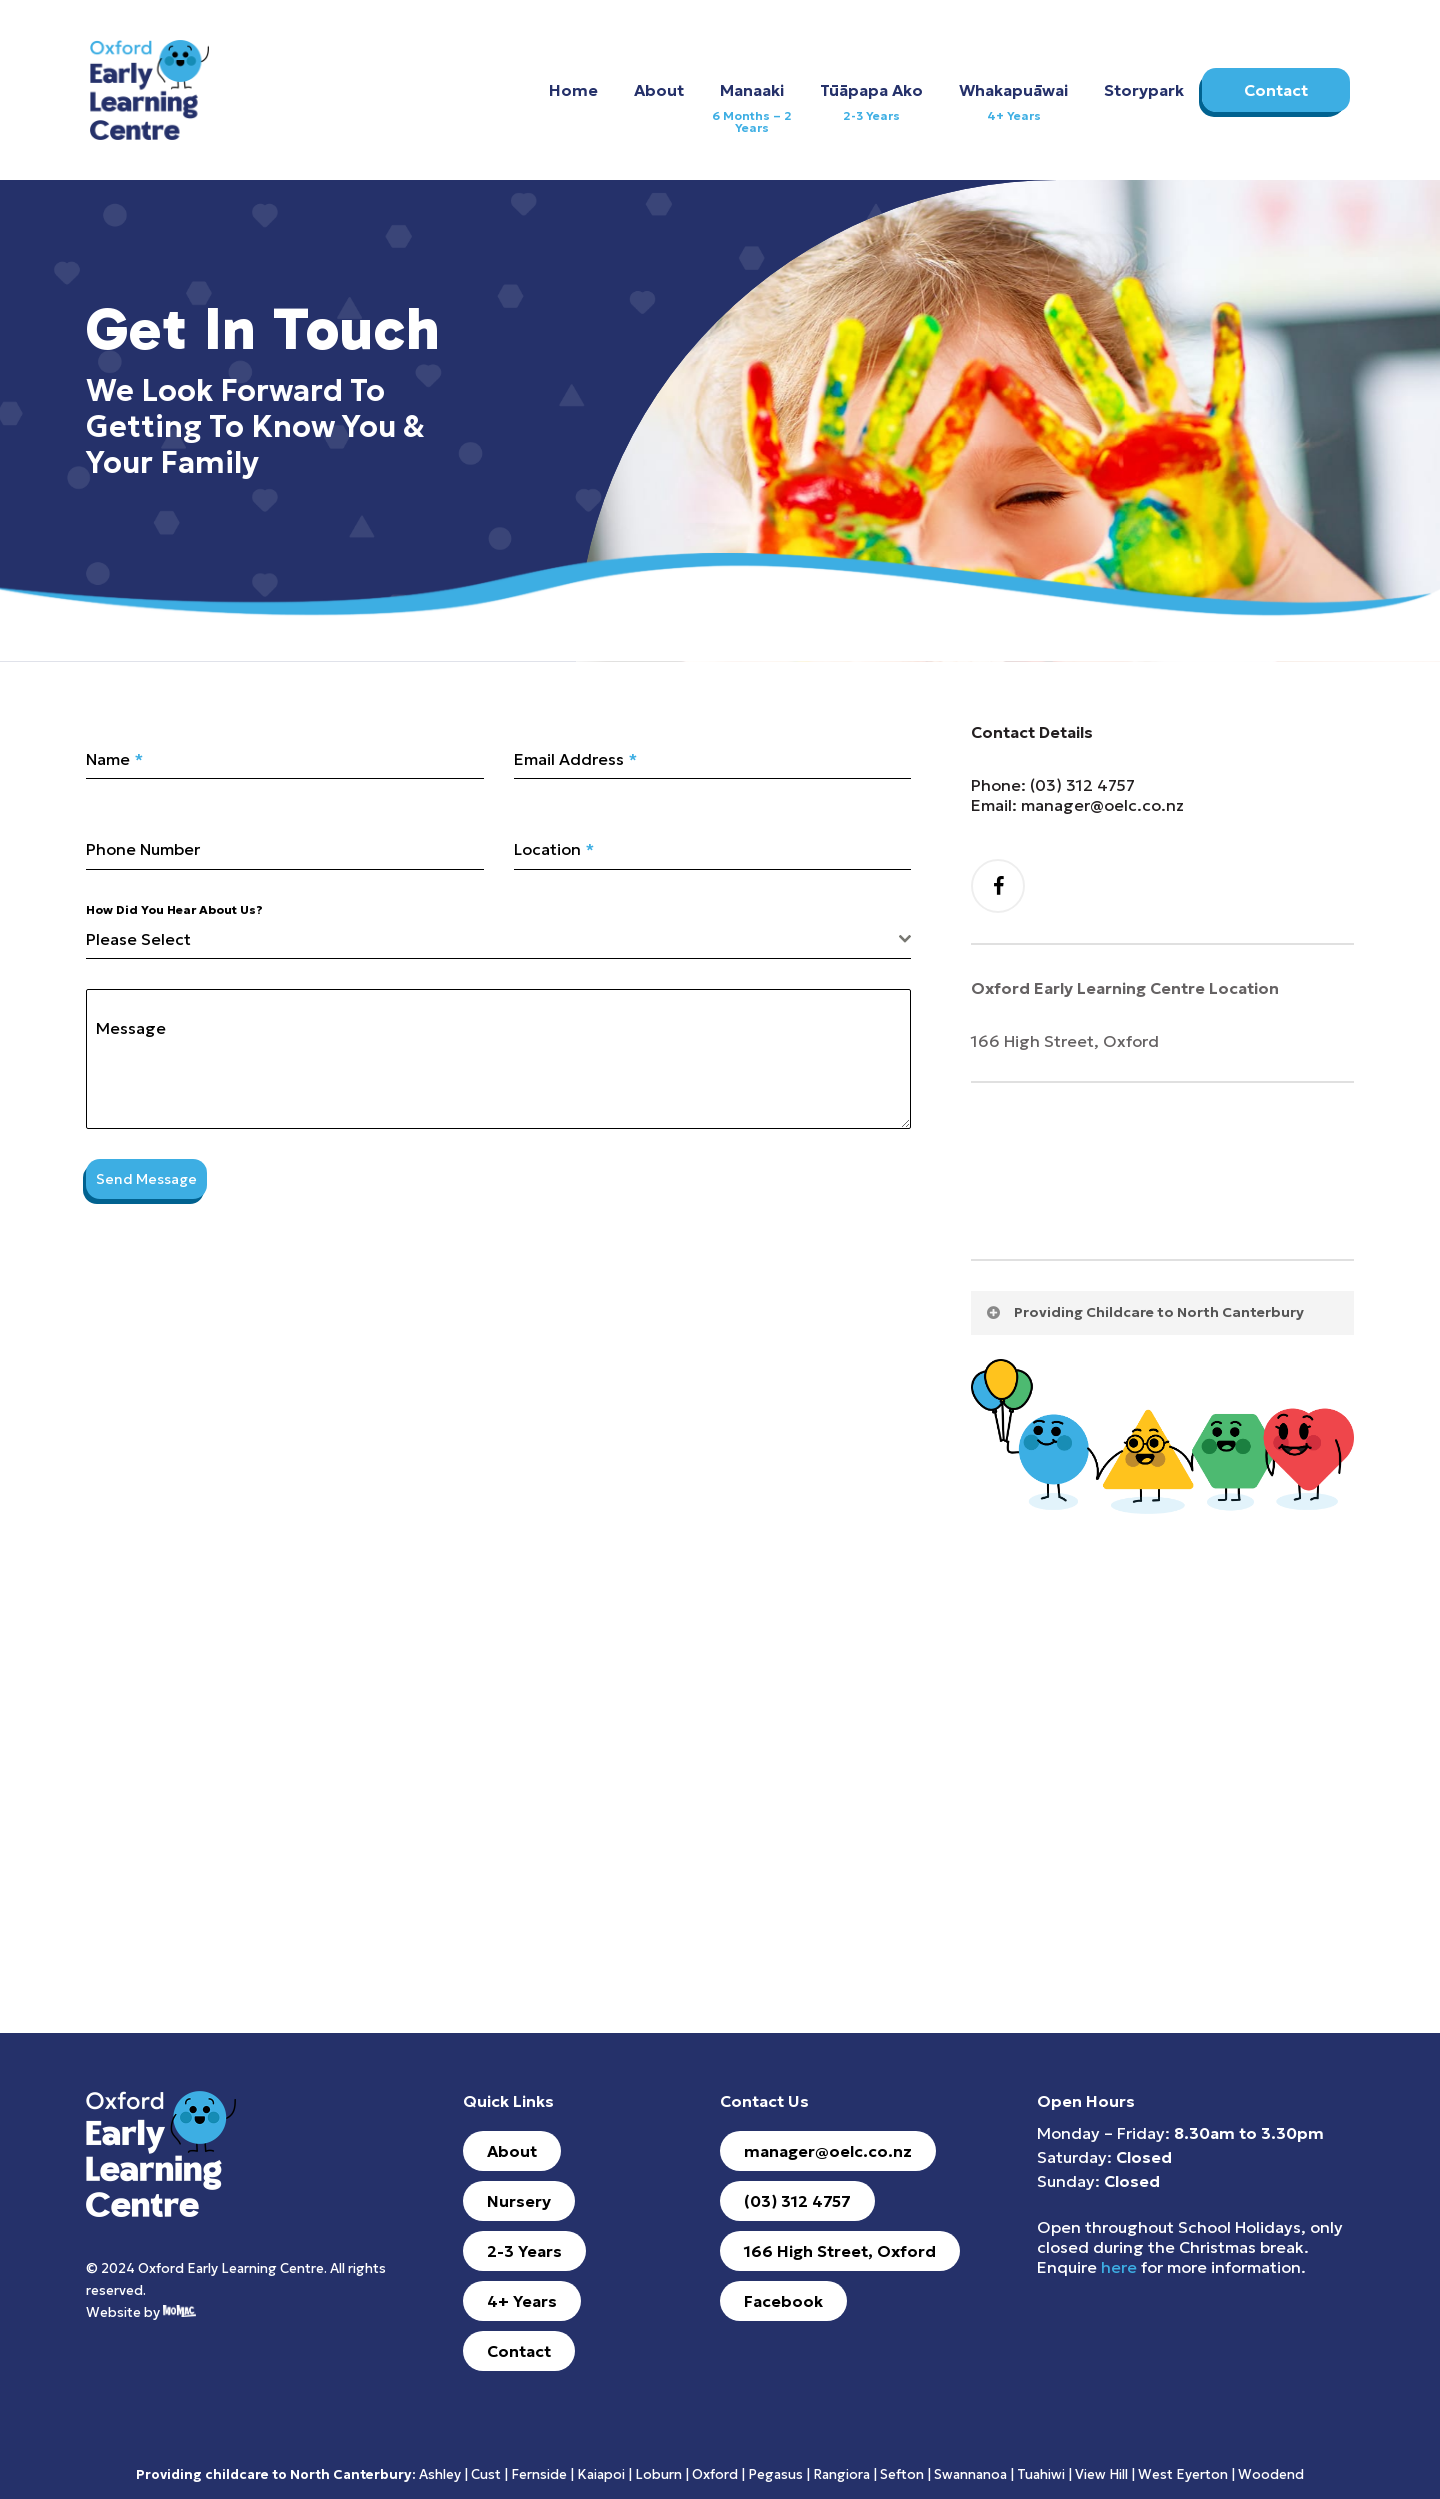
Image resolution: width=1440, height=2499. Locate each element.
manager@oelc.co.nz (1102, 805)
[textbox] (492, 939)
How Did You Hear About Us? (174, 909)
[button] (512, 2151)
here (1119, 2267)
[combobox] (498, 939)
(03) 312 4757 (1082, 785)
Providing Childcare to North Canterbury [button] (1144, 1312)
